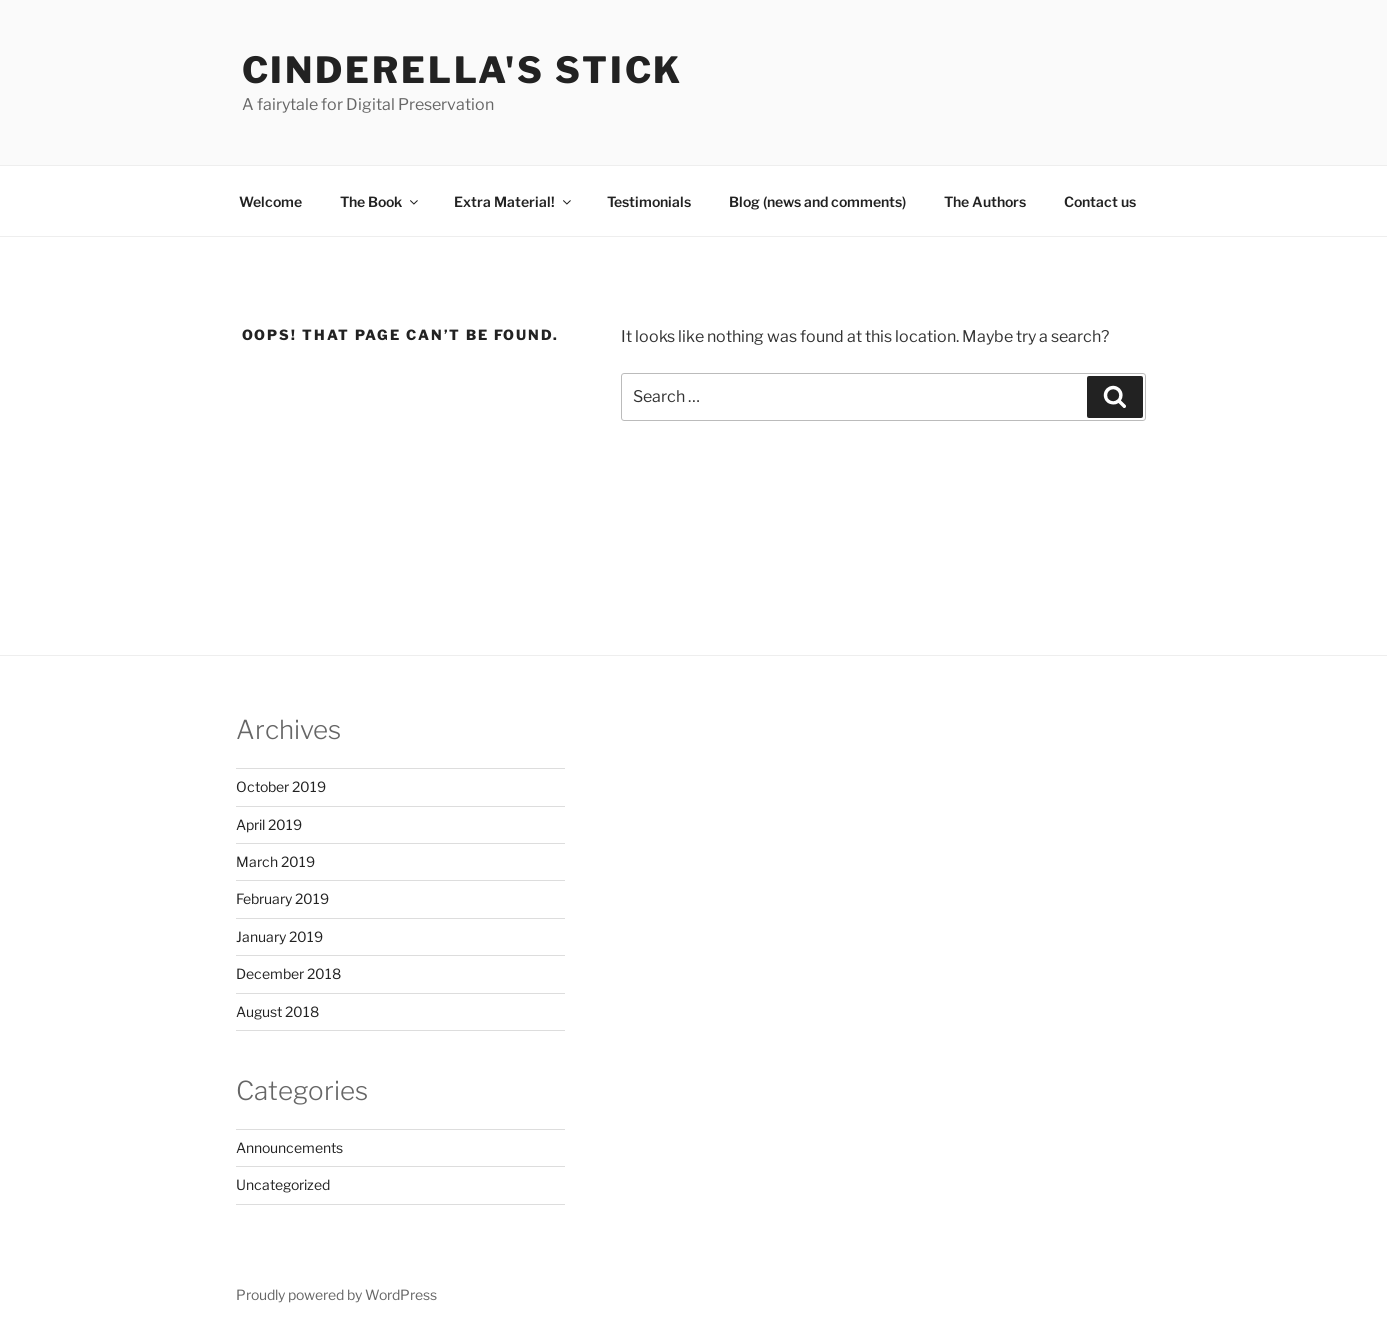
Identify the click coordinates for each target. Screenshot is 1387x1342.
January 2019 (279, 936)
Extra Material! (514, 201)
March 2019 (275, 861)
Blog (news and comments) (817, 201)
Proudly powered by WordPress (336, 1294)
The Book (380, 201)
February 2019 (282, 898)
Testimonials (649, 201)
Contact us (1100, 201)
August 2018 (277, 1011)
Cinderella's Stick (463, 70)
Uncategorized (283, 1184)
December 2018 (288, 973)
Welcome (270, 201)
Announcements (289, 1147)
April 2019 (269, 824)
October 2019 (281, 786)
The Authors (985, 201)
